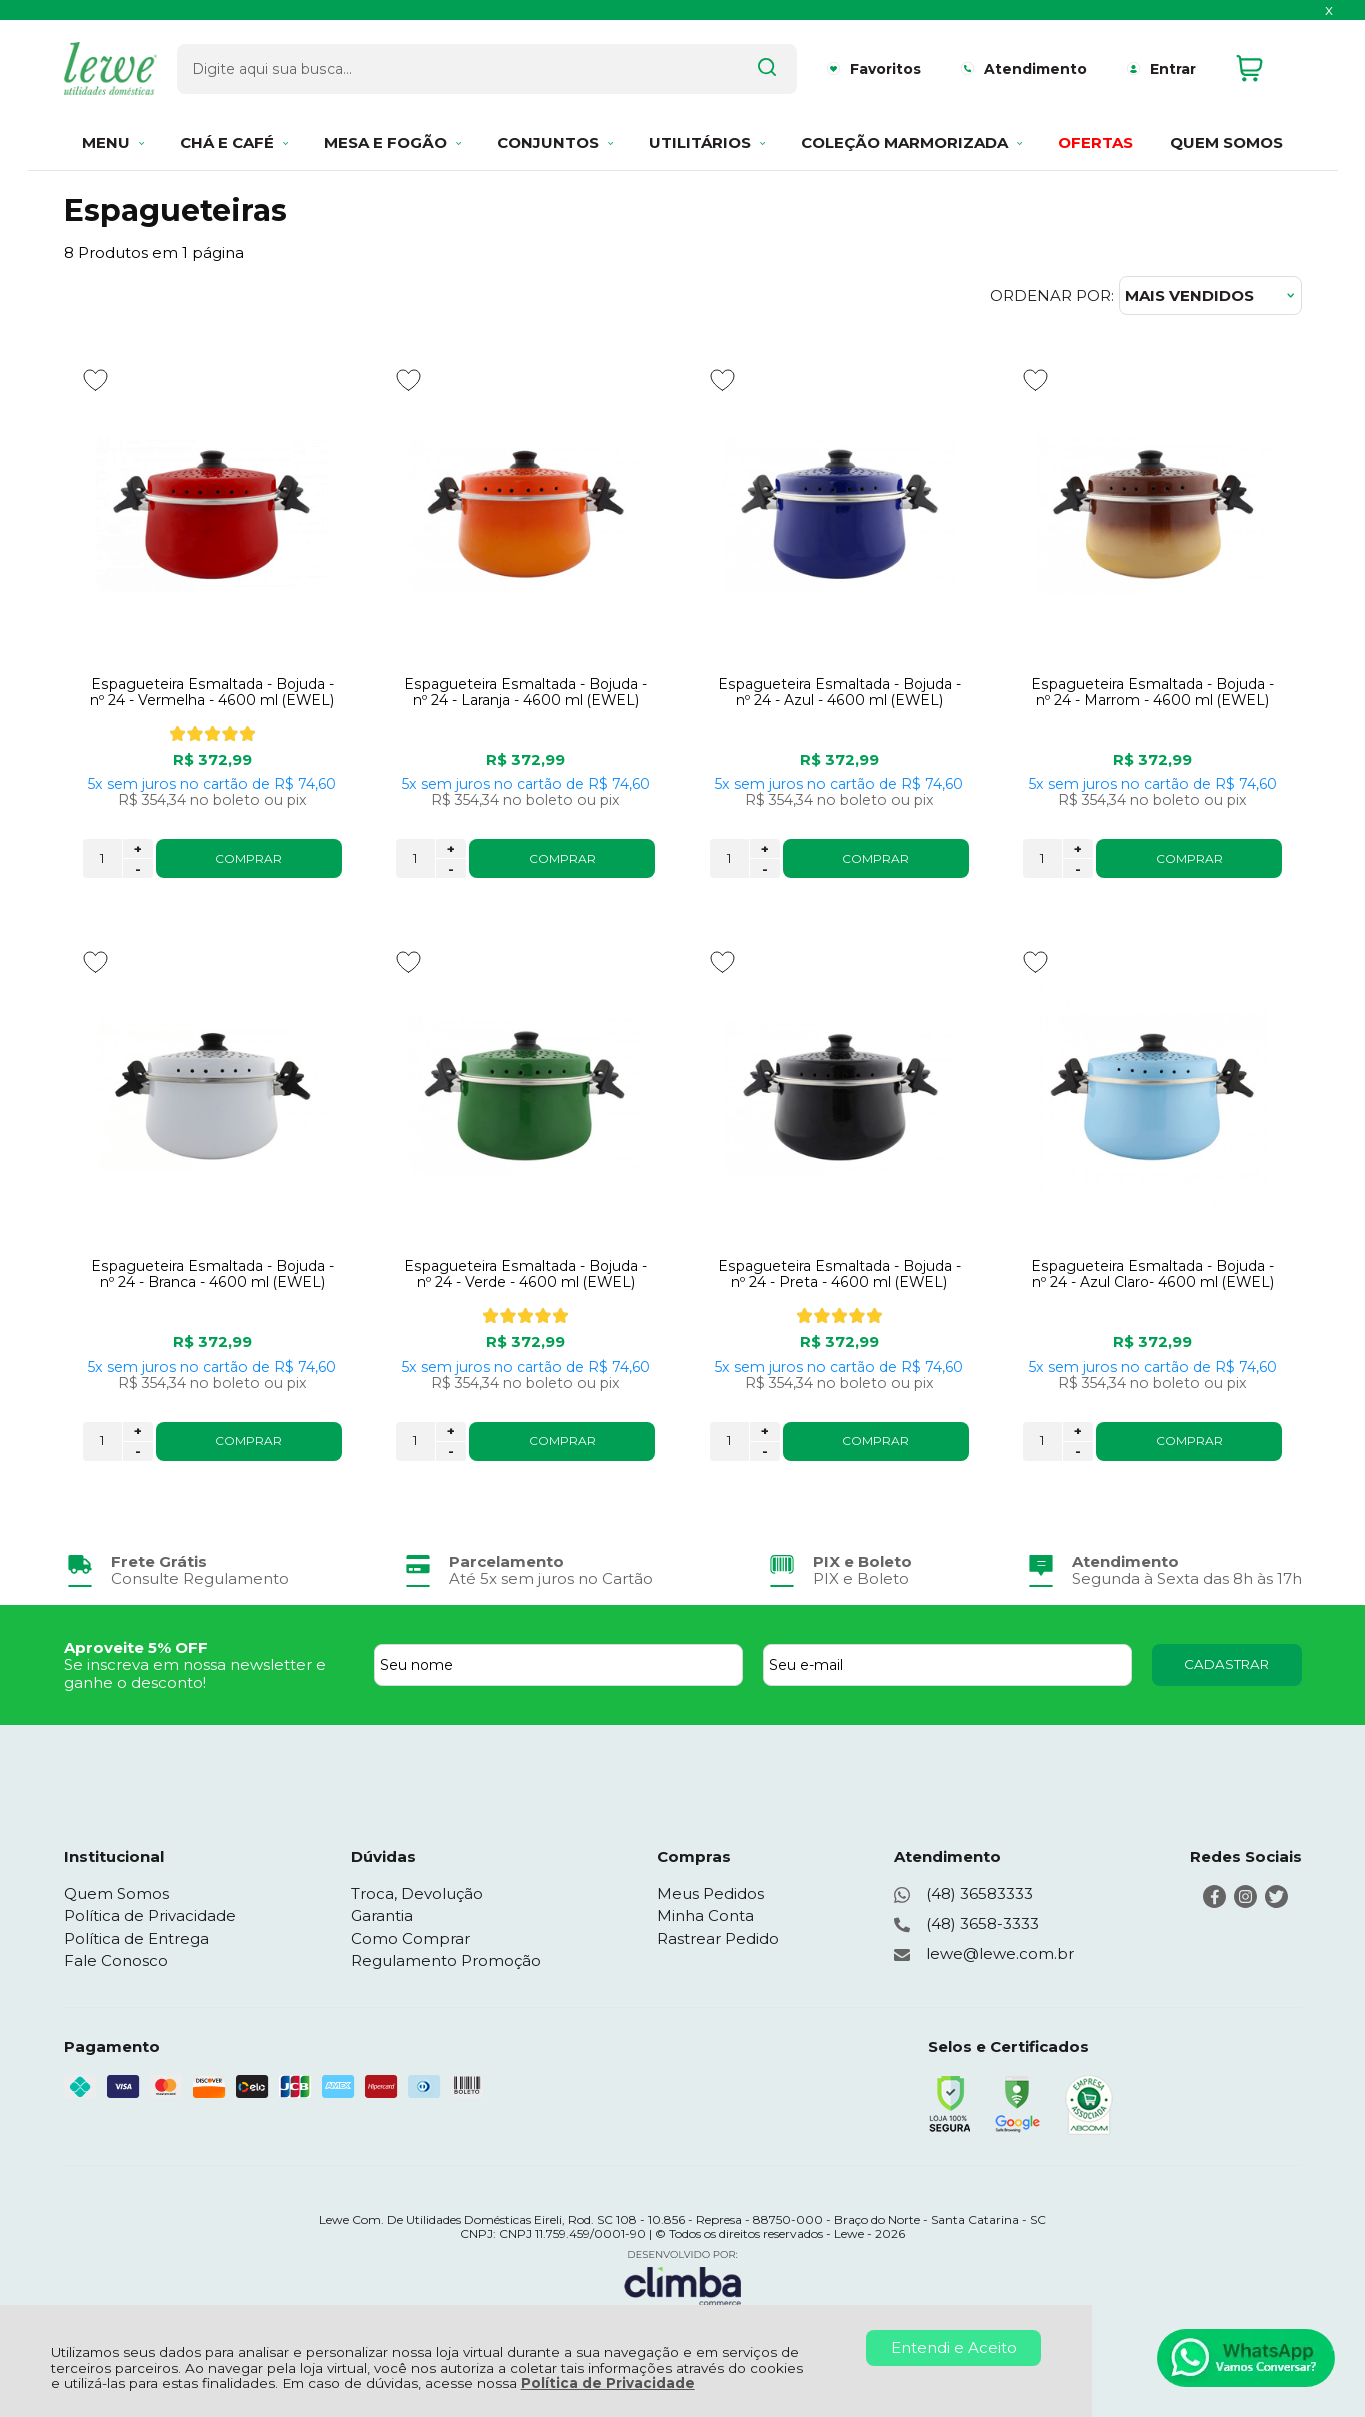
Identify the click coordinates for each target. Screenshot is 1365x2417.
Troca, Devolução (417, 1893)
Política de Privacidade (608, 2383)
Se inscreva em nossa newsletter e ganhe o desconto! (195, 1673)
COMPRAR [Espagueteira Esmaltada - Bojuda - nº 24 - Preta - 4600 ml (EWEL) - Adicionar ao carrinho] (875, 1440)
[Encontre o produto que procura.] (705, 68)
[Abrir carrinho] (1264, 68)
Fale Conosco (116, 1960)
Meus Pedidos (710, 1893)
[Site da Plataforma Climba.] (683, 2277)
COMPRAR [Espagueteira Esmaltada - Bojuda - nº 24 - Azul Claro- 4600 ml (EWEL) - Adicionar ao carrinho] (1189, 1440)
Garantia (382, 1915)
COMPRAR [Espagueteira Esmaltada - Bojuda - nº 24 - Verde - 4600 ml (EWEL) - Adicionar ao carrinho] (562, 1440)
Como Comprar (410, 1938)
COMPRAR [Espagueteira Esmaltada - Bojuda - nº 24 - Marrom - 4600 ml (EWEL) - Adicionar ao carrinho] (1189, 858)
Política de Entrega (136, 1938)
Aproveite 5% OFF (136, 1647)
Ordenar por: (1052, 295)
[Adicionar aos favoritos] (95, 380)
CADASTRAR (1226, 1664)
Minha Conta (705, 1915)
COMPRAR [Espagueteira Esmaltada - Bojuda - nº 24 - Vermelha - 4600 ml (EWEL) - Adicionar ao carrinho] (248, 858)
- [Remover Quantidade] (138, 869)
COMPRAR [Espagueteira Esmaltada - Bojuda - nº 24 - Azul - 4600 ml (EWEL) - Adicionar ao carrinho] (875, 858)
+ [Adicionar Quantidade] (138, 849)
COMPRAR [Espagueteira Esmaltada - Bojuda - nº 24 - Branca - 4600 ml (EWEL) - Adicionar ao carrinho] (248, 1440)
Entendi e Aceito (954, 2347)
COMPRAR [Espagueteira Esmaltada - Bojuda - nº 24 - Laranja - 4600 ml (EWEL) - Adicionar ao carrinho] (562, 858)
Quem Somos (116, 1893)
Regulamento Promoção (446, 1960)
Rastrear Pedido (718, 1938)
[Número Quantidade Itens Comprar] (102, 858)
